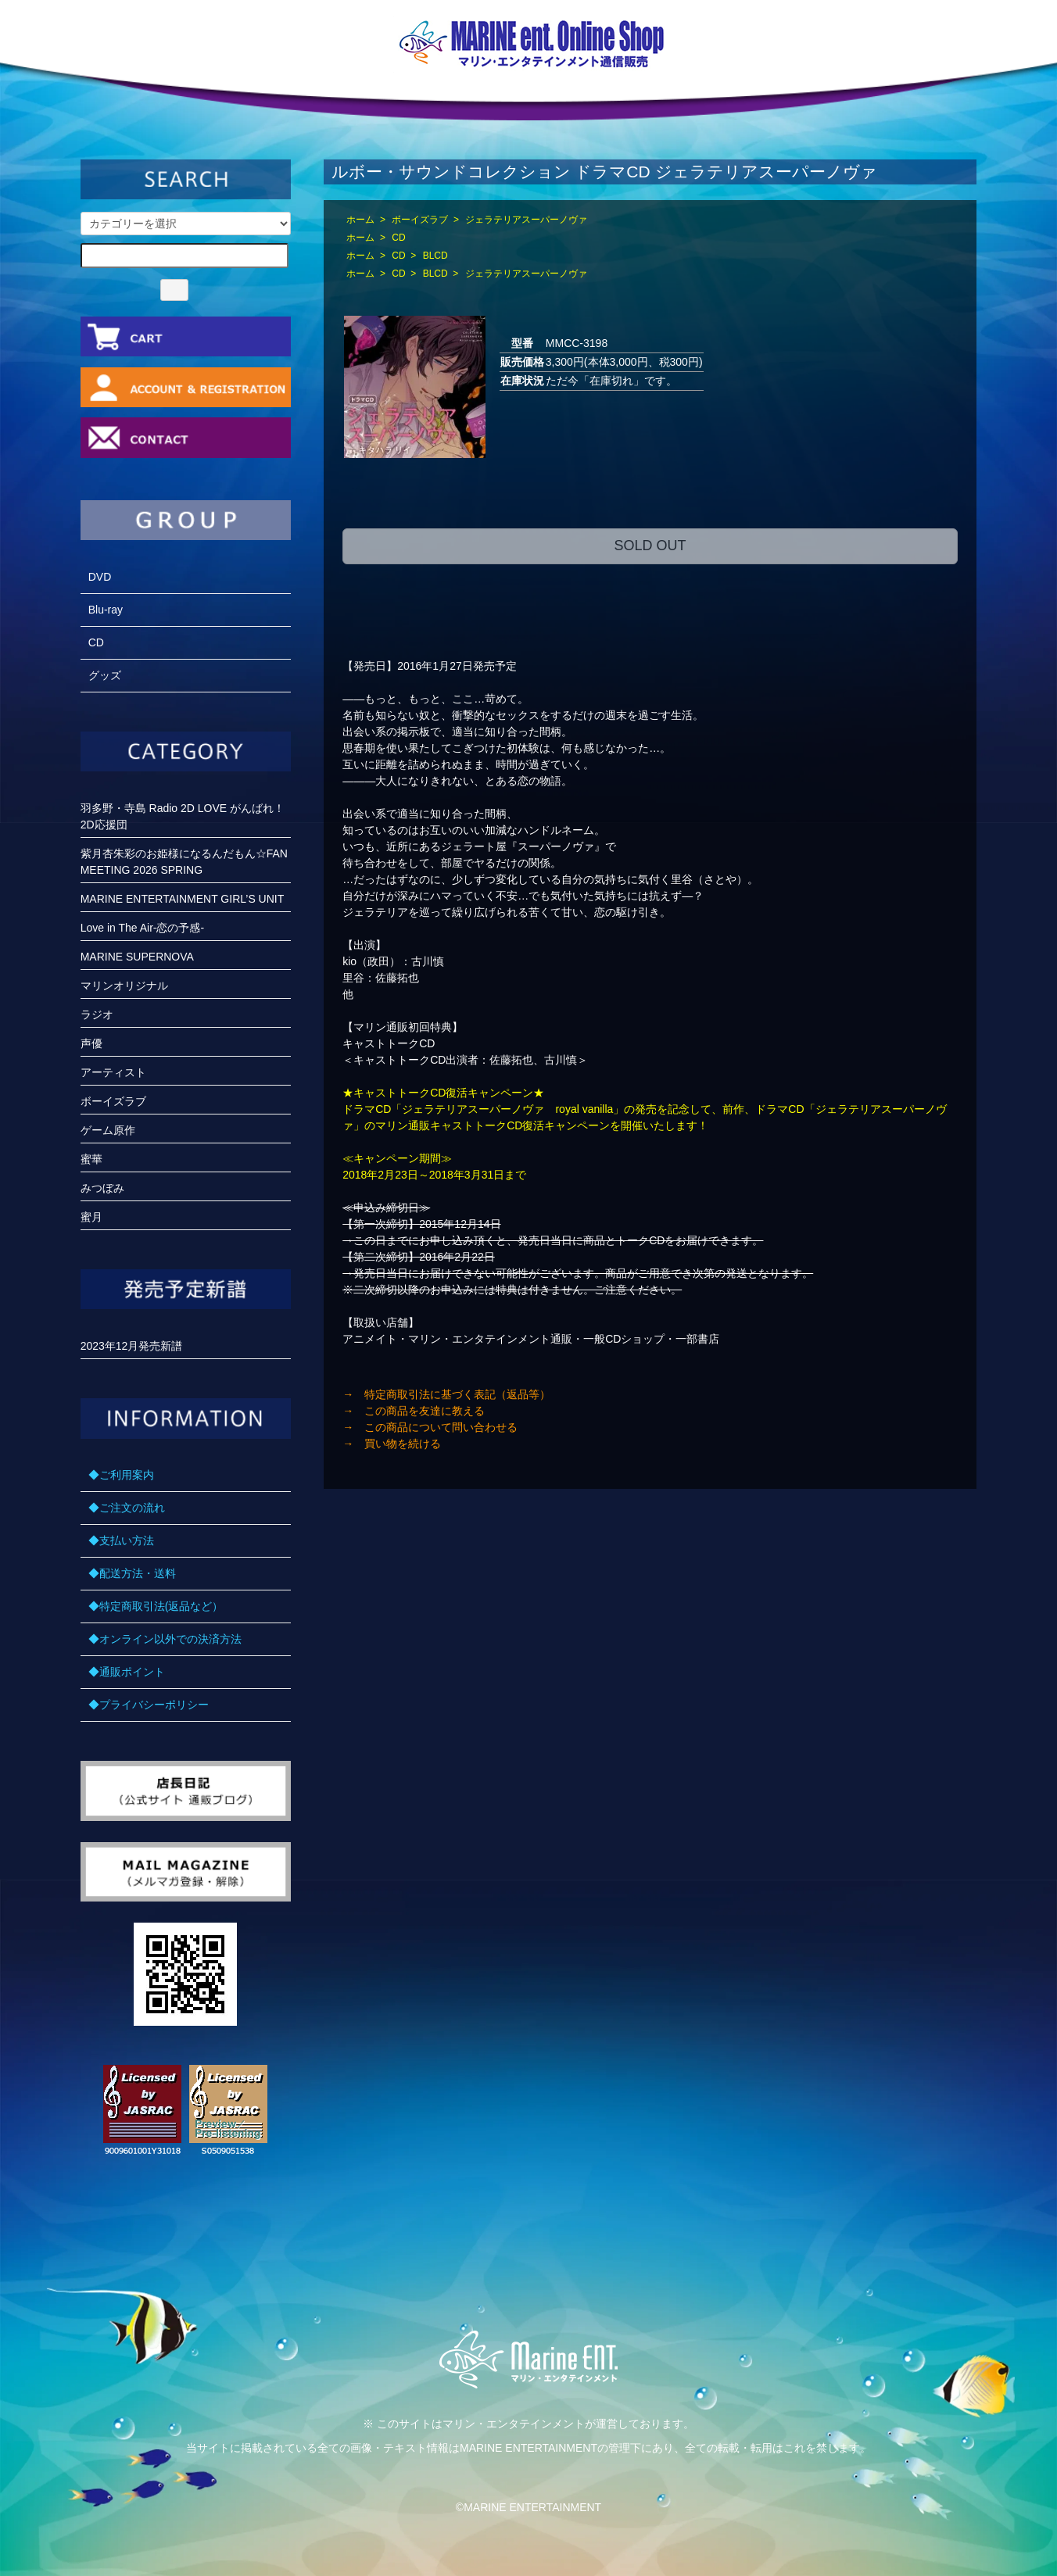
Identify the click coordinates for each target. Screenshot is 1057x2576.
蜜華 (91, 1159)
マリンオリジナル (124, 985)
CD (398, 237)
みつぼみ (102, 1188)
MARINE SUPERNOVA (137, 956)
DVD (100, 577)
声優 (91, 1043)
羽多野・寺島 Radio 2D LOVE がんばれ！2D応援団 (183, 816)
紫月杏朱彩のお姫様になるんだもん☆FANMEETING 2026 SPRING (184, 861)
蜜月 (91, 1217)
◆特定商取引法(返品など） (156, 1606)
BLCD (435, 255)
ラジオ (97, 1014)
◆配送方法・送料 (132, 1573)
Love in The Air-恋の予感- (142, 927)
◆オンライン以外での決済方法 (165, 1639)
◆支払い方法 (121, 1540)
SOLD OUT (650, 545)
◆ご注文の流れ (126, 1507)
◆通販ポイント (126, 1671)
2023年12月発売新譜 (132, 1346)
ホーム (360, 219)
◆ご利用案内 (121, 1475)
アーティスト (113, 1072)
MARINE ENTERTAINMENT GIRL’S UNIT (183, 899)
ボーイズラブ (420, 219)
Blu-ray (105, 609)
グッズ (104, 675)
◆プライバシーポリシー (148, 1704)
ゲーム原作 (108, 1130)
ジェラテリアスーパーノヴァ (526, 219)
